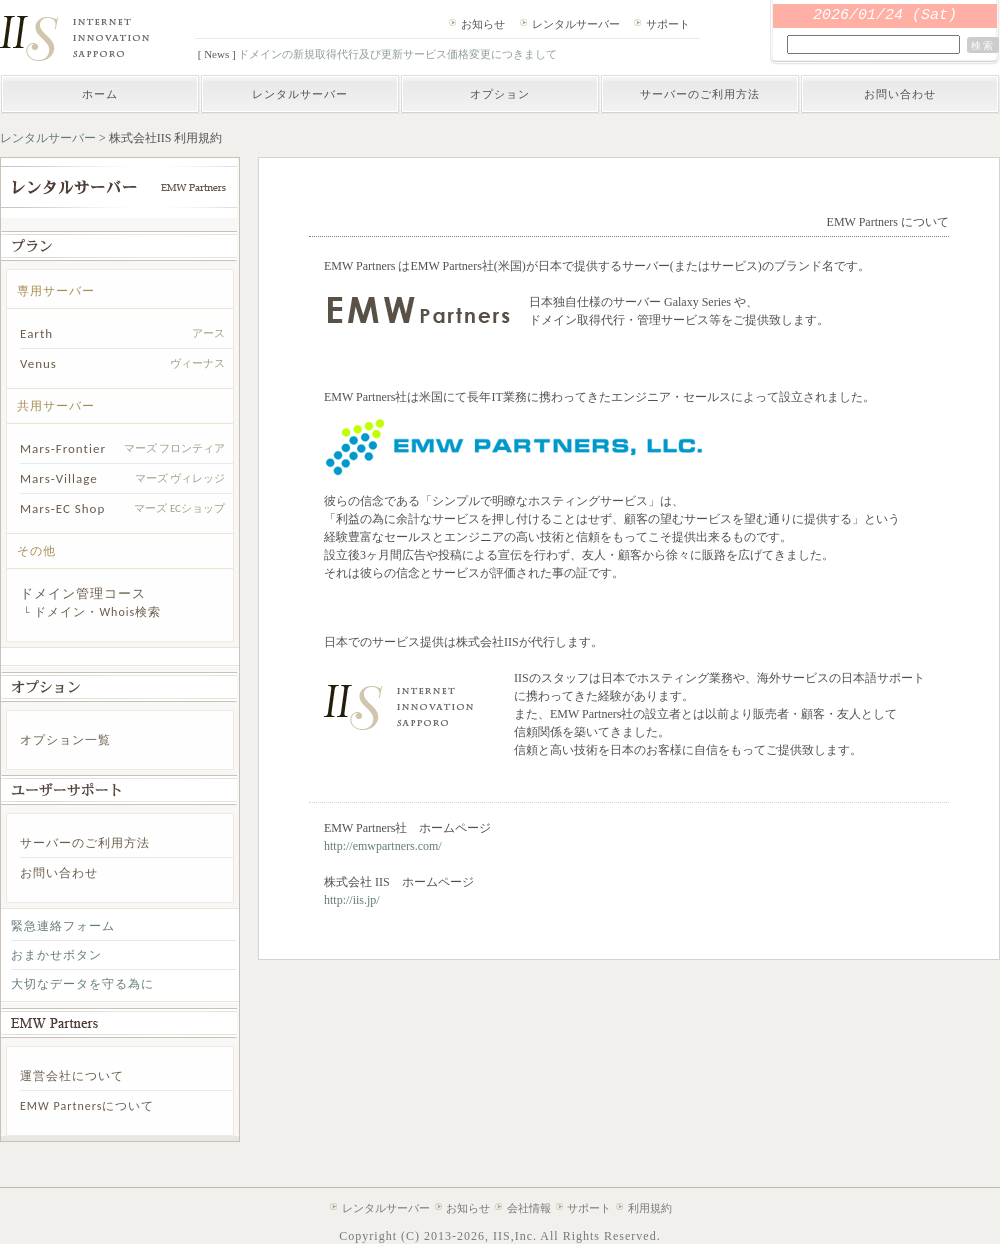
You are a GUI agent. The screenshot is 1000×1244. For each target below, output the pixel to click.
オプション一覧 (65, 740)
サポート (668, 24)
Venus (38, 363)
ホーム (100, 94)
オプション (500, 94)
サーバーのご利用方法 (700, 94)
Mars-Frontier (63, 448)
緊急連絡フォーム (63, 926)
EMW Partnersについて (87, 1106)
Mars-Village (59, 478)
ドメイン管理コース (83, 593)
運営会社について (72, 1076)
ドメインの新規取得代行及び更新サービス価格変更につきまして (397, 54)
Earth (36, 333)
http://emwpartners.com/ (383, 846)
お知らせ (483, 24)
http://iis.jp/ (352, 900)
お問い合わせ (900, 94)
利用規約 (650, 1208)
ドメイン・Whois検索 (97, 612)
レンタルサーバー (576, 24)
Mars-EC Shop (62, 508)
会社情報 (529, 1208)
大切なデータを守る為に (82, 984)
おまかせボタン (56, 955)
